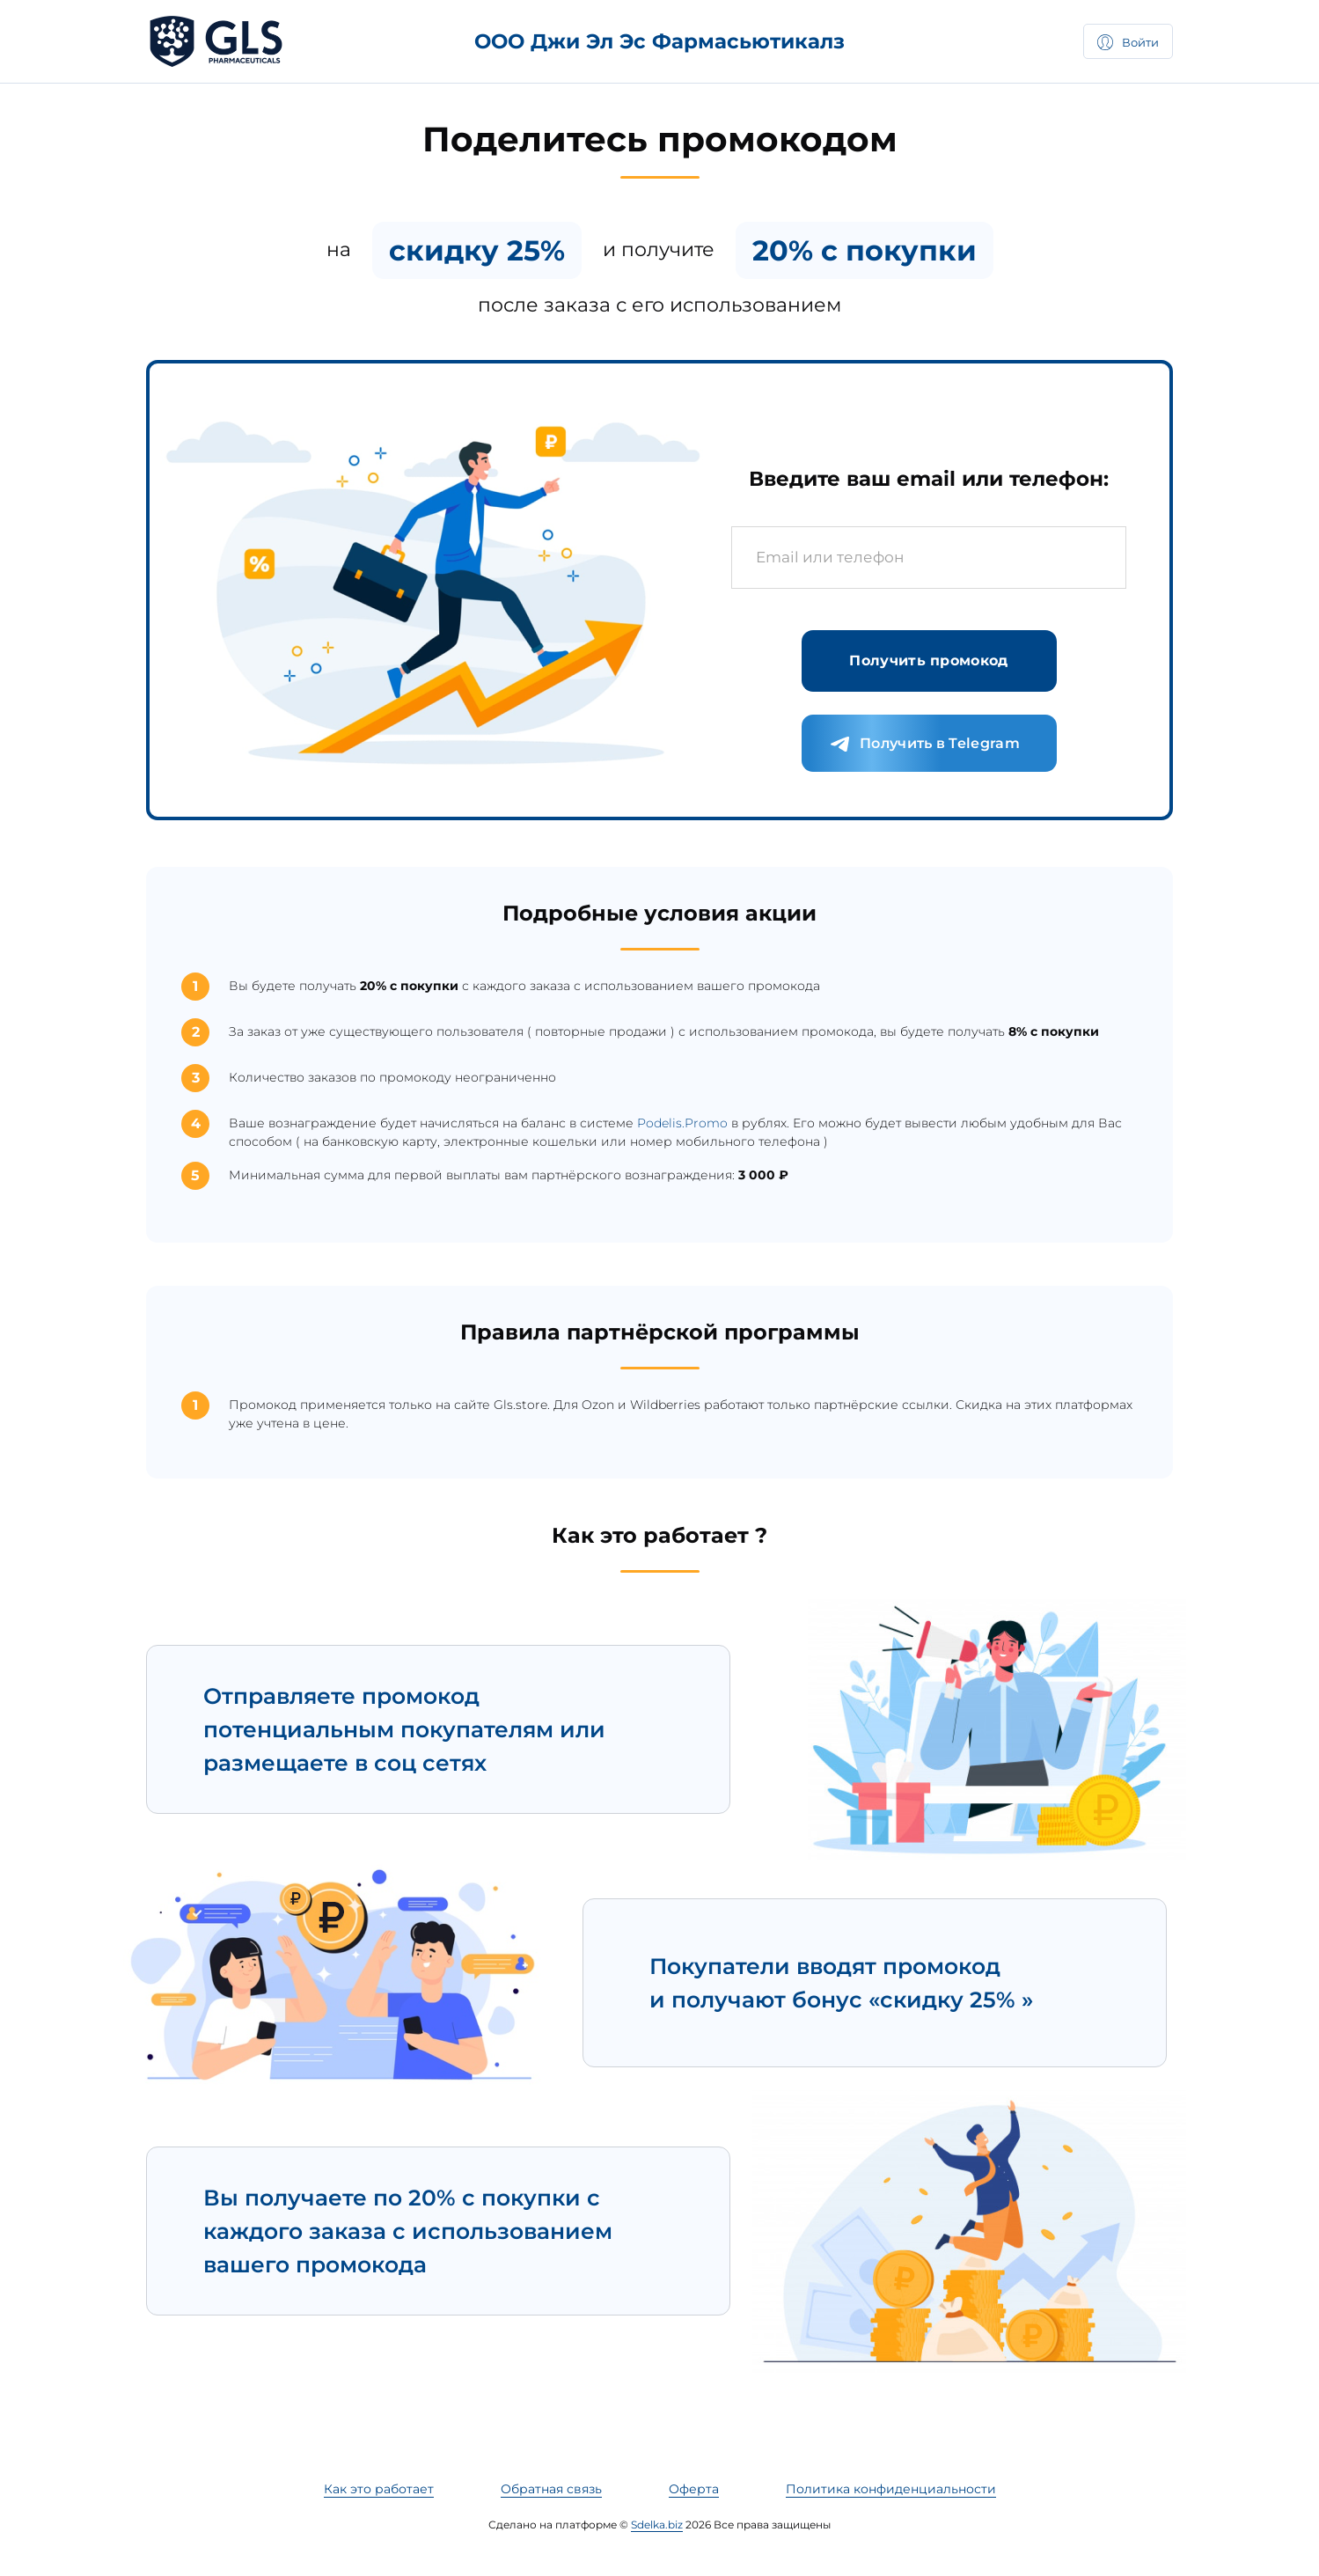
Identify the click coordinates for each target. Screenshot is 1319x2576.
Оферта (694, 2489)
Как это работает (379, 2489)
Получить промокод (928, 660)
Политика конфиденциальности (891, 2489)
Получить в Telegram (925, 744)
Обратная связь (551, 2489)
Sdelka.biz (657, 2524)
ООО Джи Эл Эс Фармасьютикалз (659, 41)
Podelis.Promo (682, 1123)
